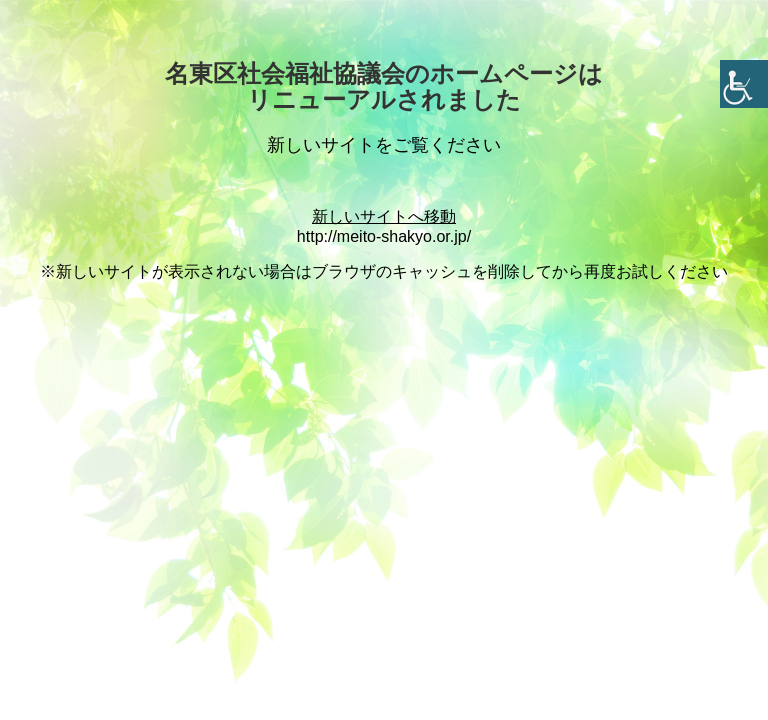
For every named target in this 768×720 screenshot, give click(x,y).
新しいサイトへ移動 (384, 216)
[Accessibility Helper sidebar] (744, 84)
